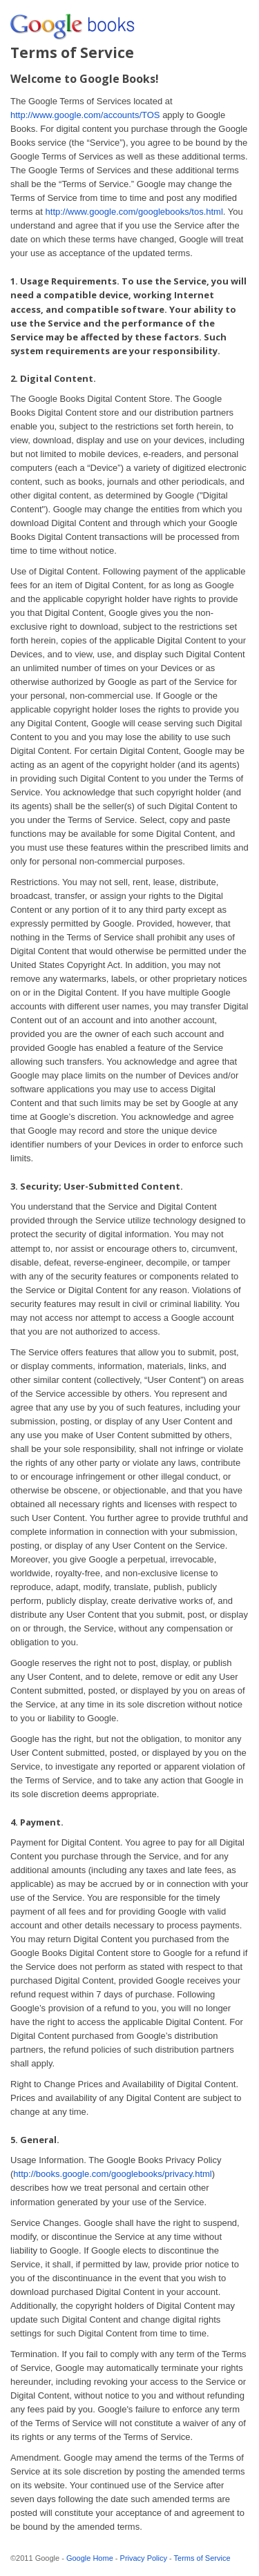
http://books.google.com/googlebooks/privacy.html (112, 2174)
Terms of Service (202, 2558)
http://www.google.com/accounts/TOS (85, 115)
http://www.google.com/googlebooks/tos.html (134, 211)
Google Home (89, 2558)
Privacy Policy (143, 2558)
